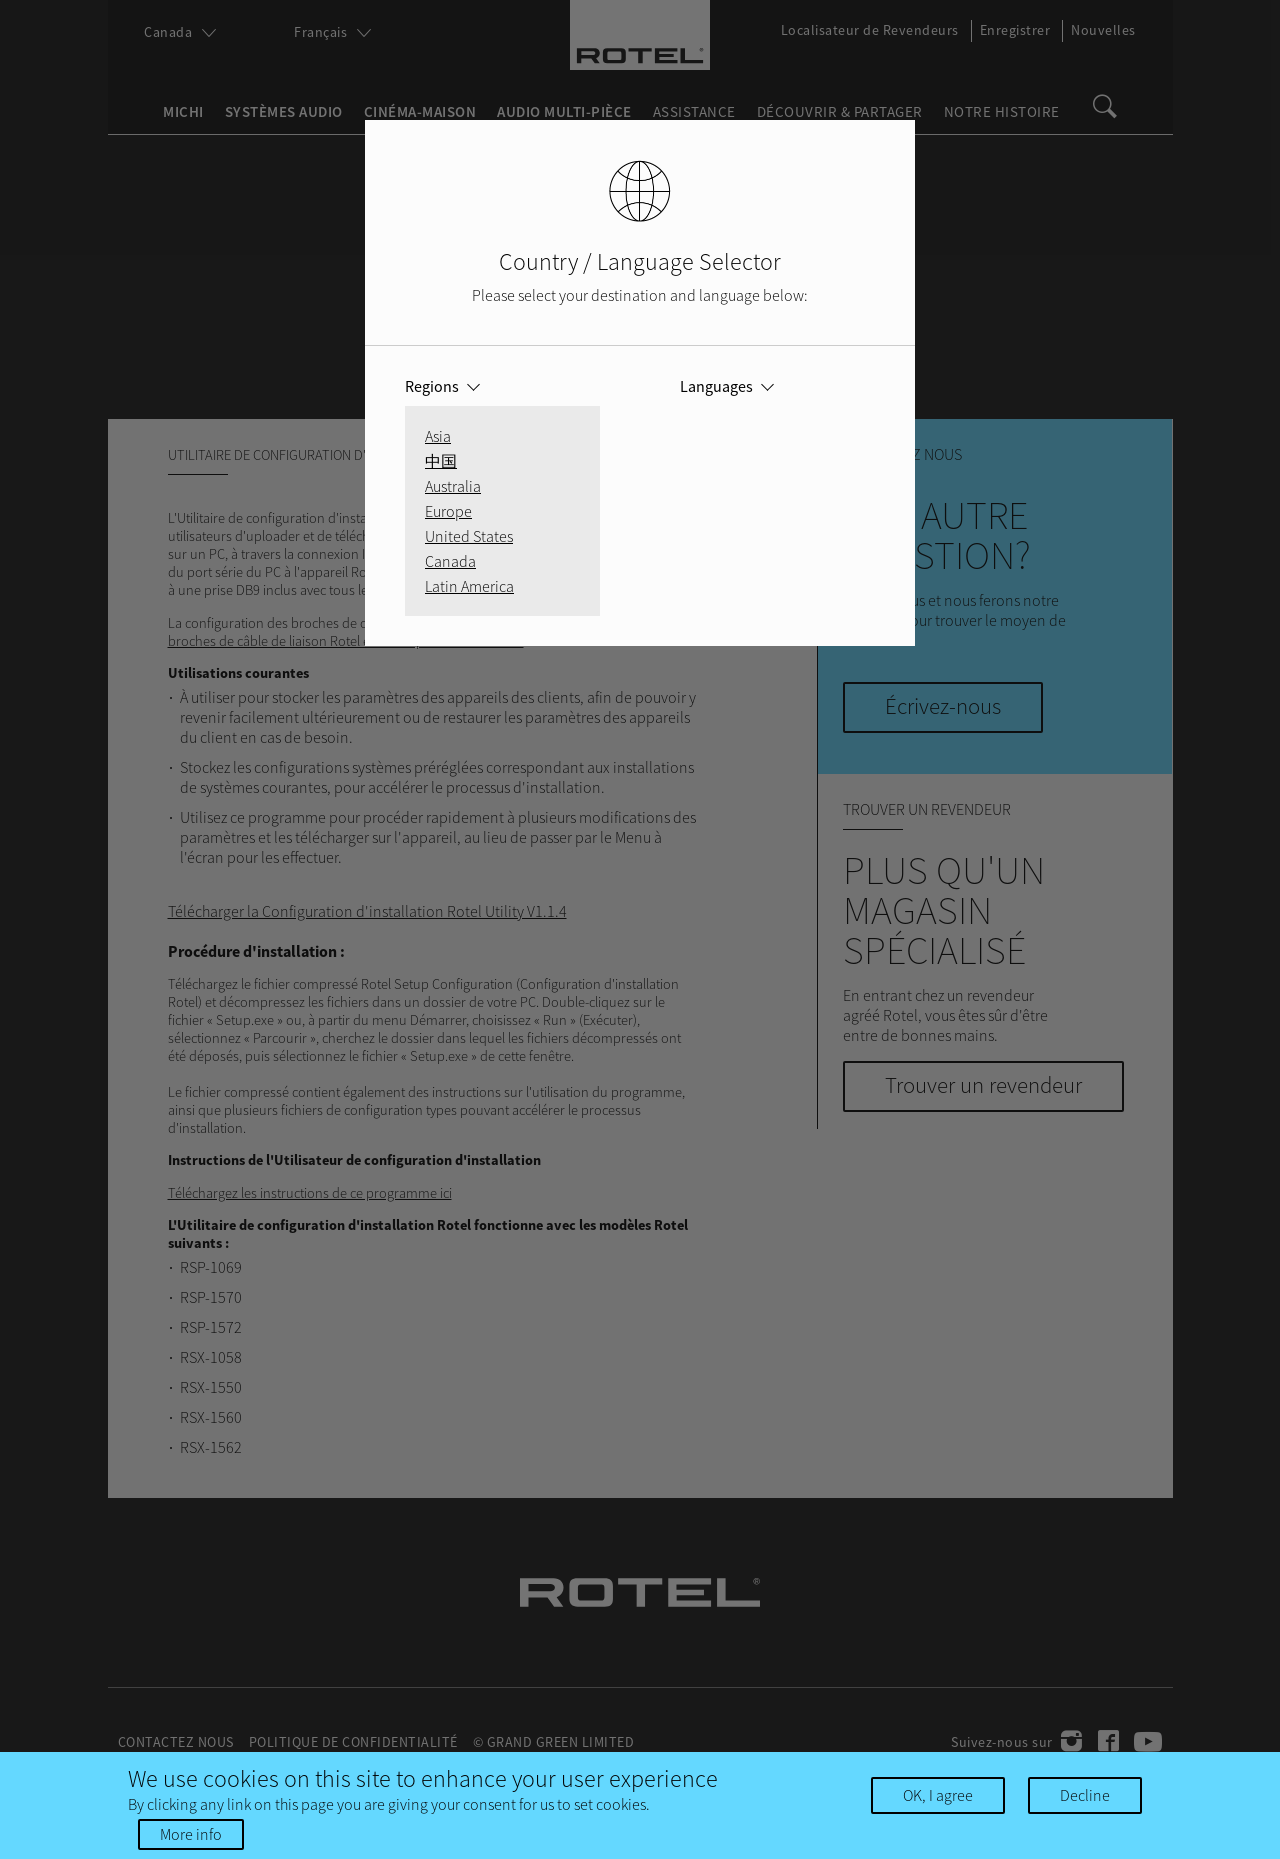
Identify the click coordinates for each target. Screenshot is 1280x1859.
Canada (450, 561)
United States (469, 536)
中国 (441, 461)
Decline (1085, 1795)
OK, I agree (938, 1795)
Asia (438, 436)
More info (191, 1834)
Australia (453, 486)
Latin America (469, 586)
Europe (448, 511)
